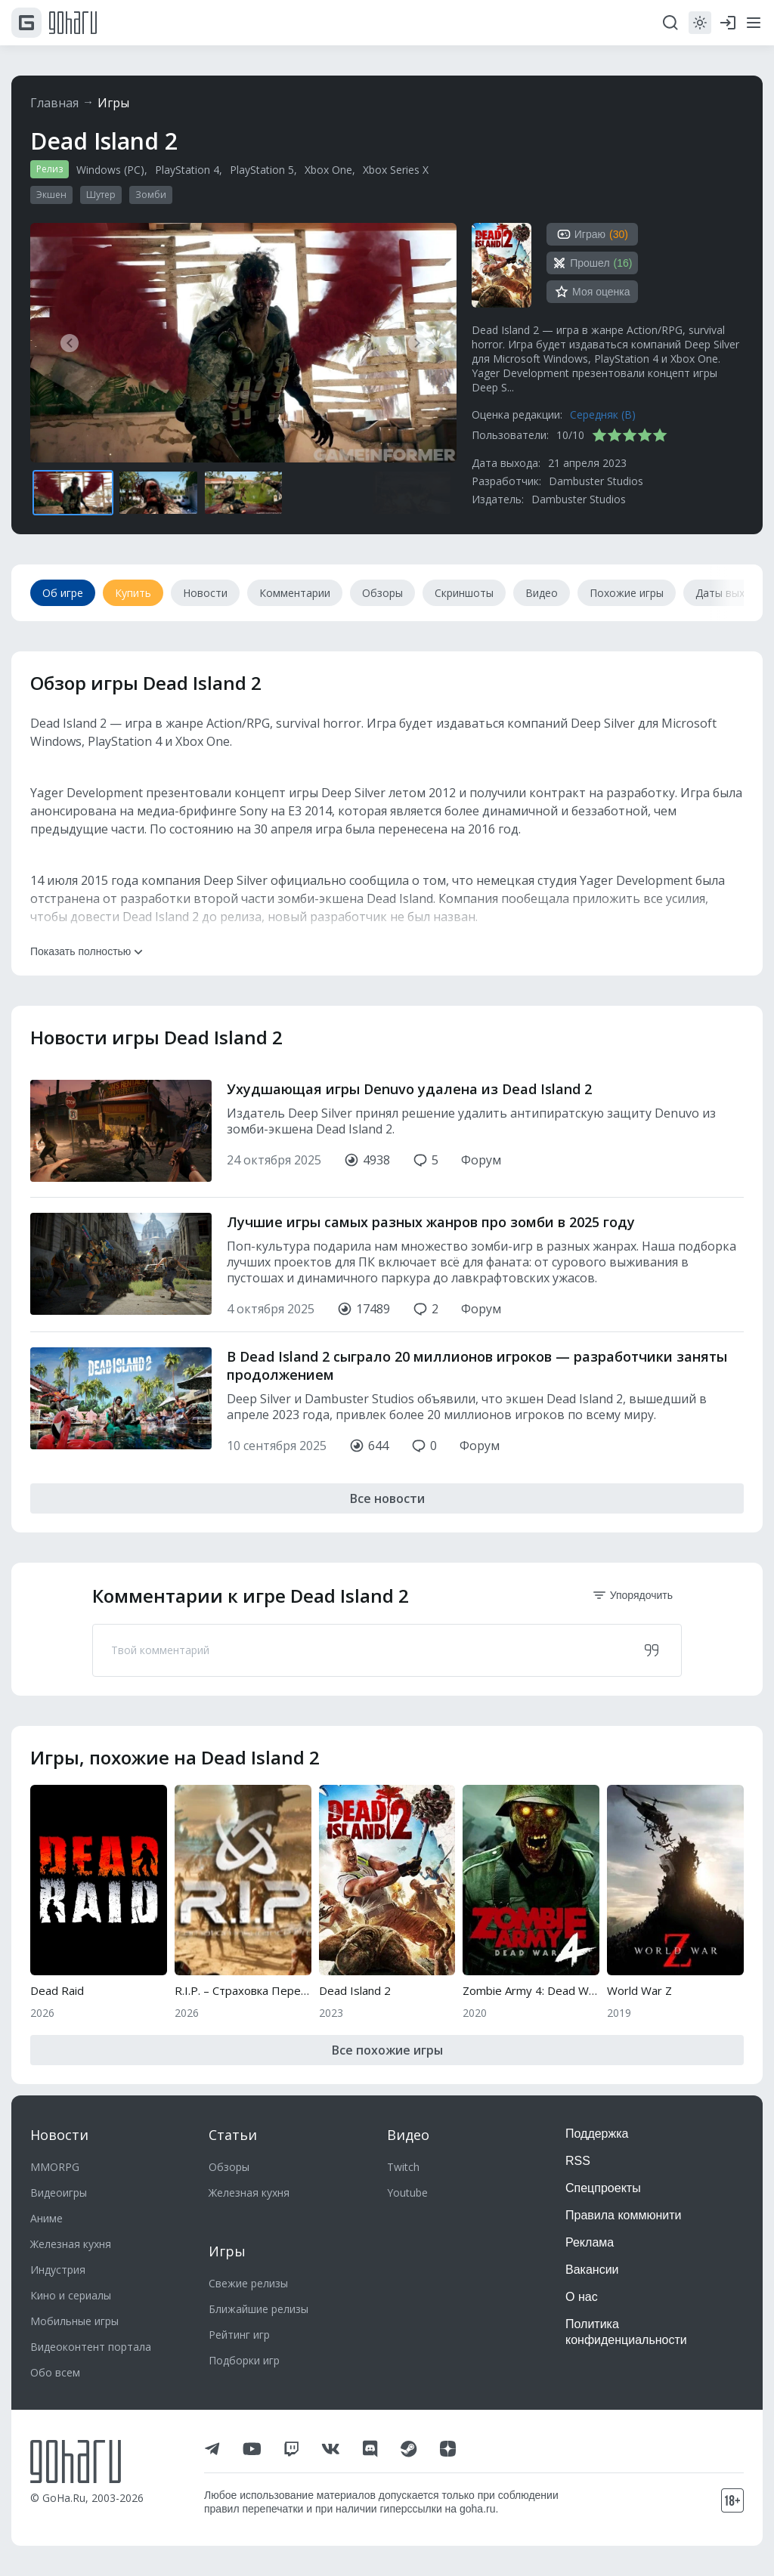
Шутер (101, 194)
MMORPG (54, 2167)
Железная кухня (70, 2244)
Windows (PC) (110, 169)
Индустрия (57, 2269)
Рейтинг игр (239, 2334)
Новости (59, 2135)
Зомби (150, 194)
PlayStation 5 (262, 169)
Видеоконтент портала (90, 2346)
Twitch (403, 2167)
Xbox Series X (396, 169)
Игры (113, 102)
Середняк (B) (603, 414)
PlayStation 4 (187, 169)
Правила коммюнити (623, 2215)
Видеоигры (58, 2192)
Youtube (407, 2192)
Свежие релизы (248, 2283)
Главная (54, 102)
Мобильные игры (74, 2321)
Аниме (46, 2218)
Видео (408, 2135)
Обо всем (55, 2372)
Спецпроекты (603, 2188)
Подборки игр (244, 2360)
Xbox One (328, 169)
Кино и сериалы (70, 2295)
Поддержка (596, 2133)
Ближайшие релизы (258, 2309)
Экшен (51, 194)
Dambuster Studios (596, 481)
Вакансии (592, 2269)
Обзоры (229, 2167)
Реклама (589, 2242)
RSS (577, 2160)
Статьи (233, 2135)
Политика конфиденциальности (626, 2332)
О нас (581, 2296)
